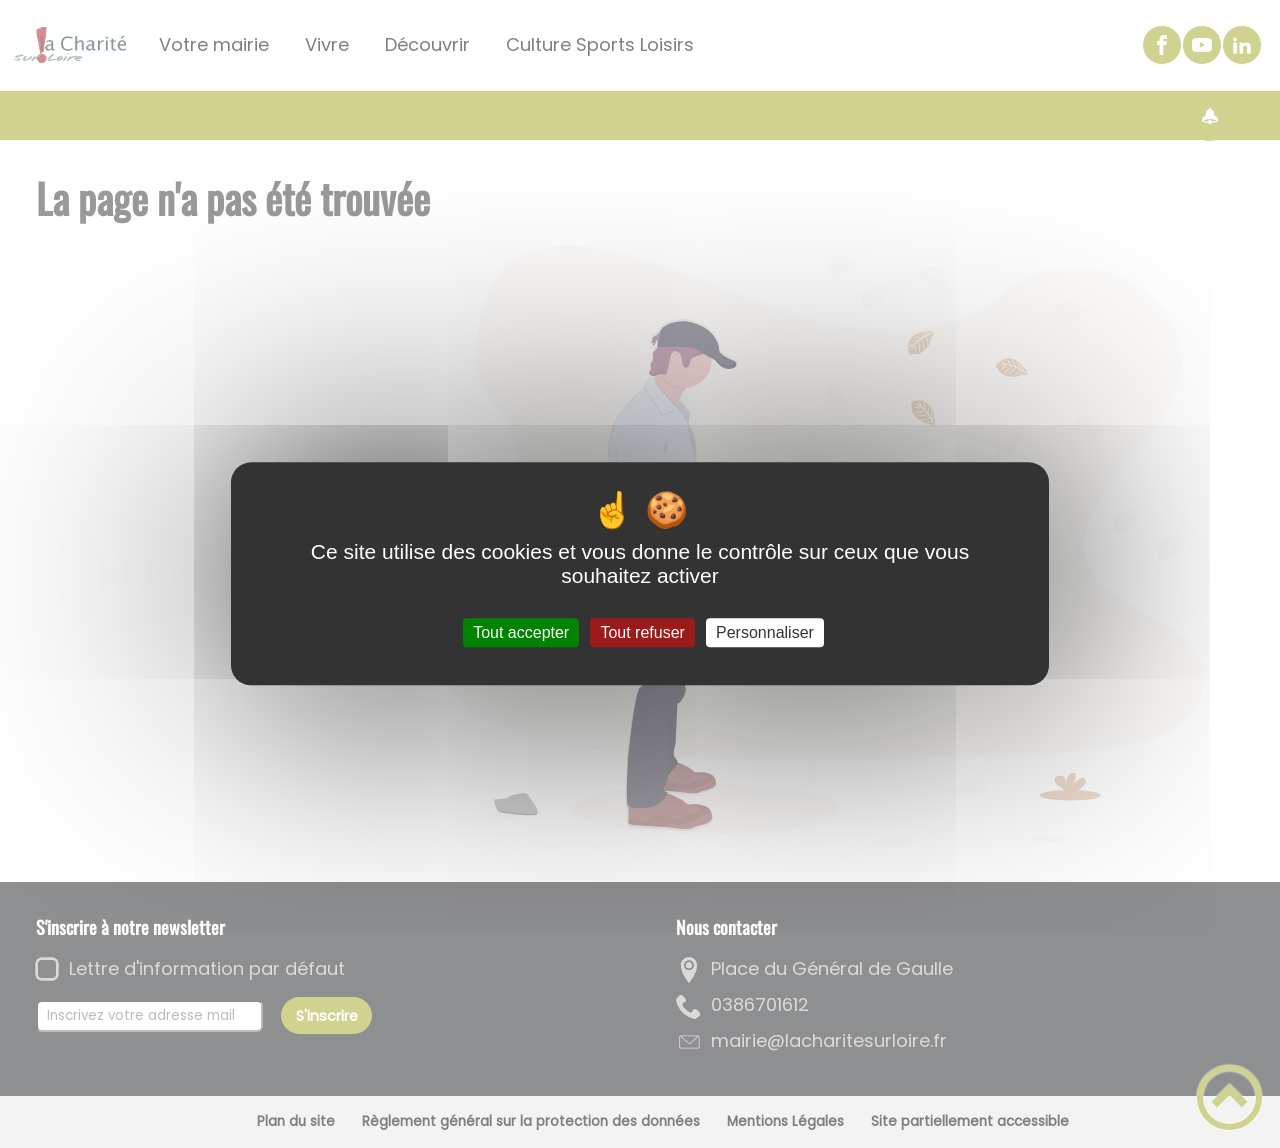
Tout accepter (521, 632)
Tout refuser (642, 632)
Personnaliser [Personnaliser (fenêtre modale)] (765, 632)
